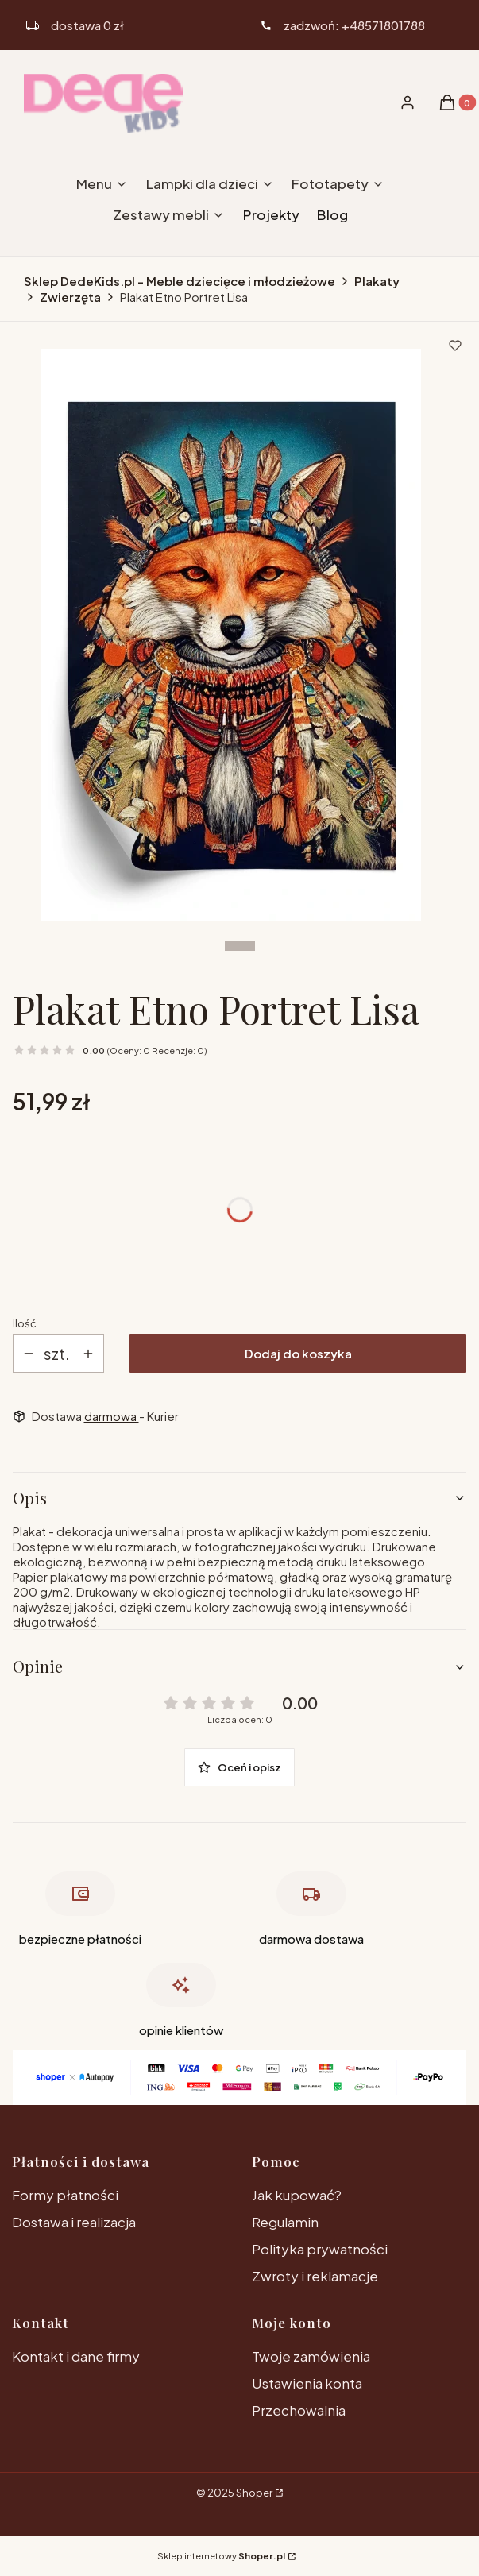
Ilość (25, 1323)
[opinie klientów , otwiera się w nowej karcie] (181, 2003)
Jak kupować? (297, 2194)
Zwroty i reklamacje (315, 2275)
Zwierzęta (70, 296)
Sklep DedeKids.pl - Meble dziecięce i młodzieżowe (179, 280)
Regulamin (285, 2221)
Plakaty (377, 280)
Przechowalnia (299, 2410)
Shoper (254, 2492)
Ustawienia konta (307, 2383)
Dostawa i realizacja (74, 2221)
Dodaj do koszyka (298, 1353)
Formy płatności (65, 2194)
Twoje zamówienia (311, 2356)
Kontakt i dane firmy (76, 2356)
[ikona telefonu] (343, 25)
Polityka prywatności (320, 2248)
